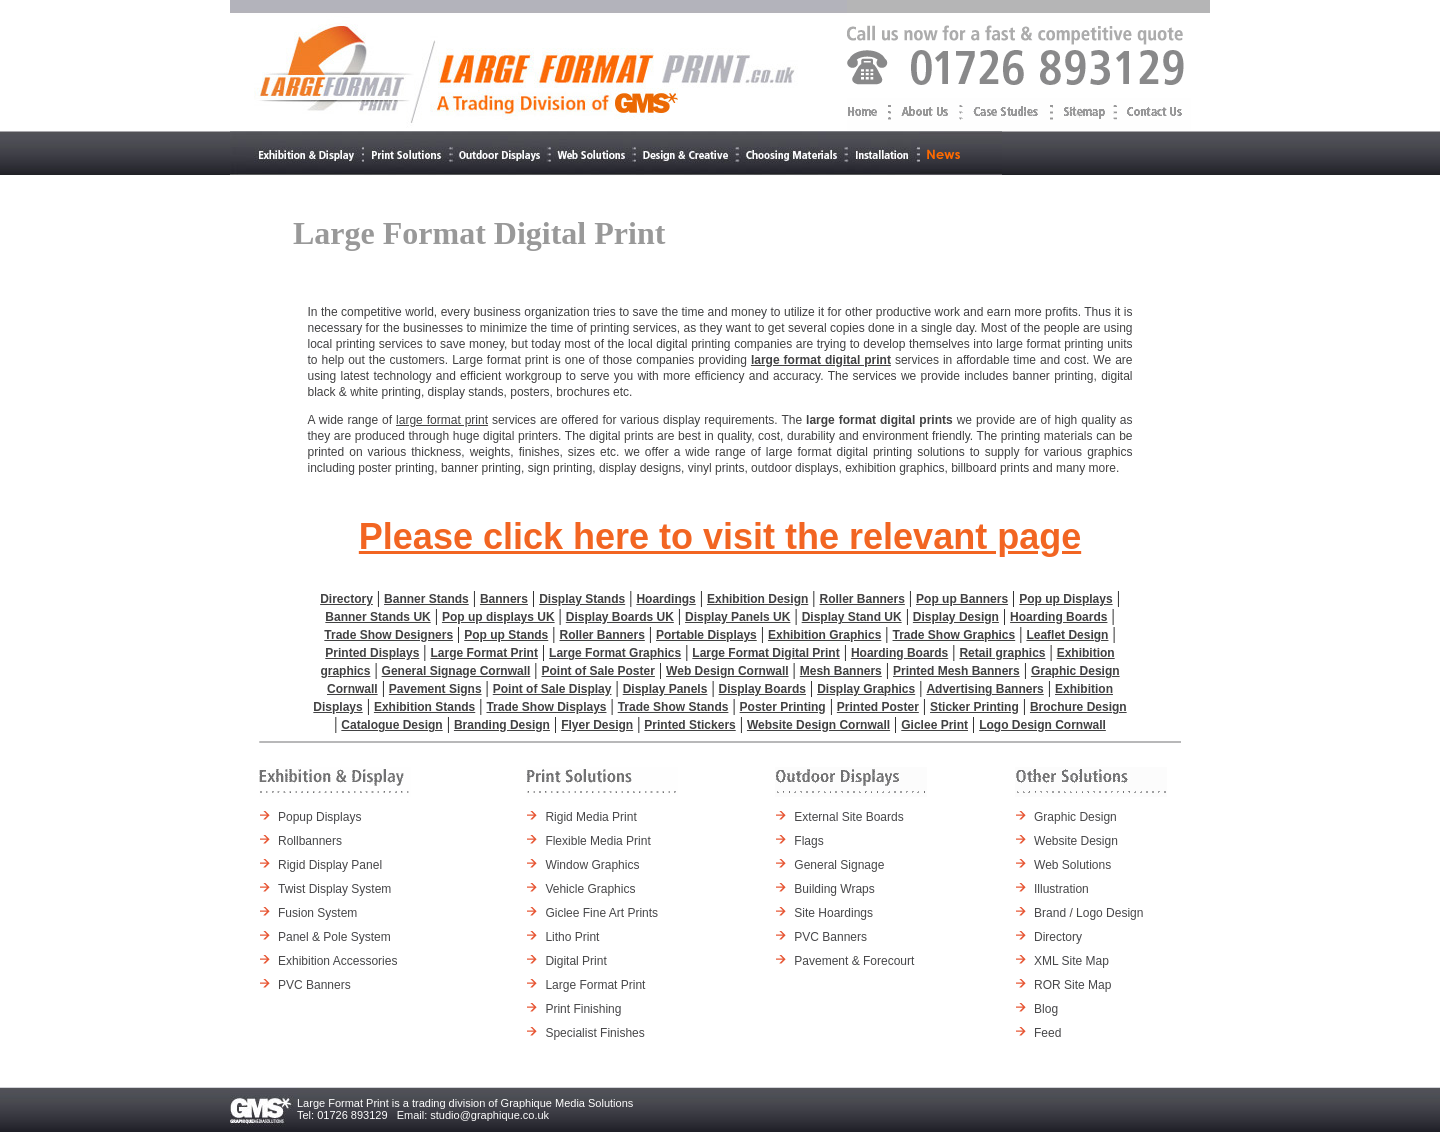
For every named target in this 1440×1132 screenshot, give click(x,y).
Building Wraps (834, 889)
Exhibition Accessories (337, 961)
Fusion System (317, 913)
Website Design (1076, 841)
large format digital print (821, 360)
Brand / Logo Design (1088, 913)
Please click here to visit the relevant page (720, 536)
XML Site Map (1071, 961)
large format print (442, 420)
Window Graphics (592, 865)
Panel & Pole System (334, 937)
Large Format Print (595, 985)
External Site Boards (848, 817)
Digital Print (575, 961)
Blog (1046, 1009)
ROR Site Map (1072, 985)
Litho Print (572, 937)
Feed (1047, 1033)
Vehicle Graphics (590, 889)
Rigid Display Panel (330, 865)
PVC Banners (314, 985)
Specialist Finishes (594, 1033)
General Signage (839, 865)
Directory (1058, 937)
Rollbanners (310, 841)
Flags (808, 841)
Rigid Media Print (590, 817)
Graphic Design (1075, 817)
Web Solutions (1072, 865)
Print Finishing (583, 1009)
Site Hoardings (833, 913)
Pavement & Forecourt (854, 961)
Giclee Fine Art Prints (601, 913)
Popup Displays (319, 817)
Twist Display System (334, 889)
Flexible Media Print (597, 841)
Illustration (1061, 889)
